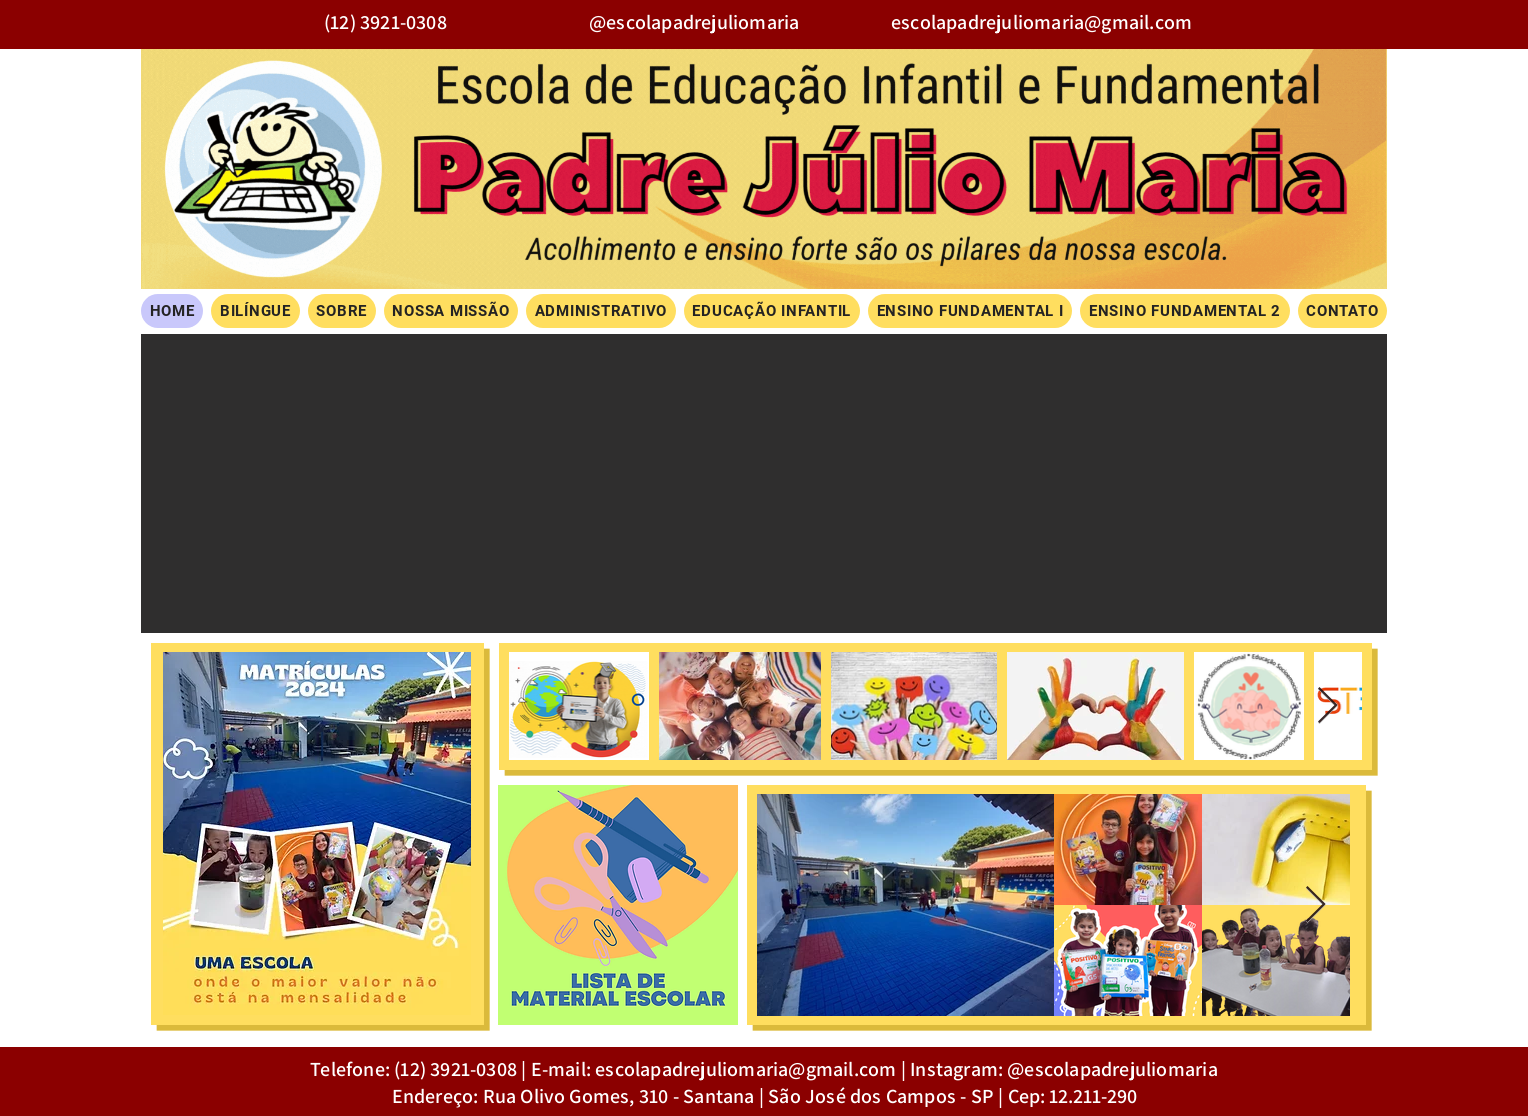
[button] (764, 483)
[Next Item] (1327, 706)
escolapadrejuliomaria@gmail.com (1041, 22)
